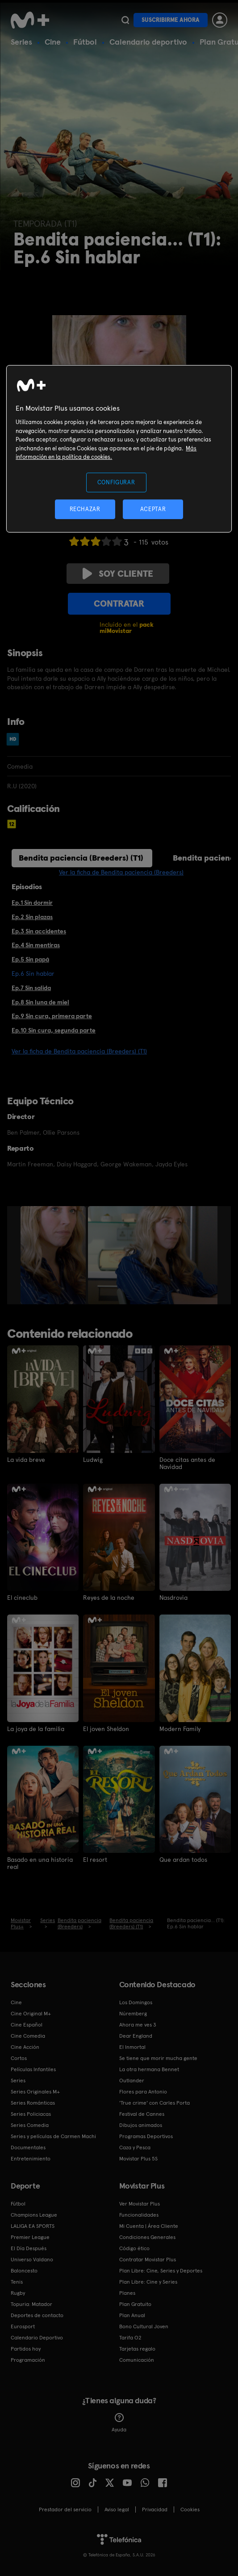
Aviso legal (116, 2509)
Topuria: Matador (31, 2304)
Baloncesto (24, 2271)
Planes (127, 2293)
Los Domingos (135, 2002)
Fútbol (85, 41)
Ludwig (93, 1459)
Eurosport (23, 2326)
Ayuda (119, 2423)
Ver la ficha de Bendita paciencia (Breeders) (121, 872)
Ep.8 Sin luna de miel (40, 1002)
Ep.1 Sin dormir (32, 902)
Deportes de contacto (37, 2315)
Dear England (135, 2036)
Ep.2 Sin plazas (32, 916)
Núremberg (133, 2013)
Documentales (28, 2147)
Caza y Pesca (134, 2147)
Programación (28, 2360)
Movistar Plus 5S (138, 2159)
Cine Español (26, 2025)
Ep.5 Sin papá (30, 959)
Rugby (18, 2293)
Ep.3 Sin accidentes (39, 931)
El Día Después (28, 2248)
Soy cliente (118, 573)
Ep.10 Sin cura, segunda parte (54, 1030)
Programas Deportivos (146, 2136)
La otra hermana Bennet (149, 2069)
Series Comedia (30, 2125)
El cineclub (22, 1597)
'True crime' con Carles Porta (154, 2103)
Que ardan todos (183, 1859)
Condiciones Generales (147, 2237)
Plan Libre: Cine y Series (148, 2282)
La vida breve (26, 1459)
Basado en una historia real (40, 1863)
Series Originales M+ (35, 2092)
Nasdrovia (173, 1597)
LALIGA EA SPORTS (32, 2226)
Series (21, 41)
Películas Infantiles (33, 2069)
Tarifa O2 (130, 2338)
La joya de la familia (35, 1728)
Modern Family (179, 1728)
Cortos (19, 2058)
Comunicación (136, 2360)
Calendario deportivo (148, 41)
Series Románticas (33, 2103)
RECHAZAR (85, 509)
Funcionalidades (139, 2215)
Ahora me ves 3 (137, 2025)
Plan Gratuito (135, 2304)
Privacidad (154, 2509)
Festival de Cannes (141, 2114)
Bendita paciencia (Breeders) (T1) (81, 857)
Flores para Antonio (143, 2092)
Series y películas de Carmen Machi (53, 2136)
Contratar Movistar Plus (147, 2259)
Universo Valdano (32, 2259)
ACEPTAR (153, 509)
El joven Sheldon (106, 1728)
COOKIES (190, 2509)
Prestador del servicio (65, 2509)
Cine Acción (25, 2047)
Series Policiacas (31, 2114)
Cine (53, 41)
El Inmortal (132, 2047)
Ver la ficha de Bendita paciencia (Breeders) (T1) (79, 1051)
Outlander (131, 2080)
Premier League (30, 2237)
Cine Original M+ (31, 2013)
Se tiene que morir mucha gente (158, 2058)
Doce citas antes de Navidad (187, 1463)
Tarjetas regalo (137, 2349)
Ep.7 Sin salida (31, 987)
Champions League (34, 2215)
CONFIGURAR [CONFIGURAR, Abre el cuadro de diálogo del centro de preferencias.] (116, 482)
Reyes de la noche (108, 1597)
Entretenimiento (30, 2159)
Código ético (134, 2248)
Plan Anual (132, 2315)
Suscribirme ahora (171, 20)
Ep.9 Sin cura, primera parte (52, 1016)
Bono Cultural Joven (143, 2326)
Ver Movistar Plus (139, 2204)
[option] (54, 1255)
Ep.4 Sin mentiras (36, 945)
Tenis (17, 2282)
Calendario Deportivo (37, 2338)
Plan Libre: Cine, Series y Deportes (160, 2271)
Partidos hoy (26, 2349)
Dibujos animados (140, 2125)
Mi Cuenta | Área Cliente (148, 2226)
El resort (95, 1859)
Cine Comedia (28, 2036)
